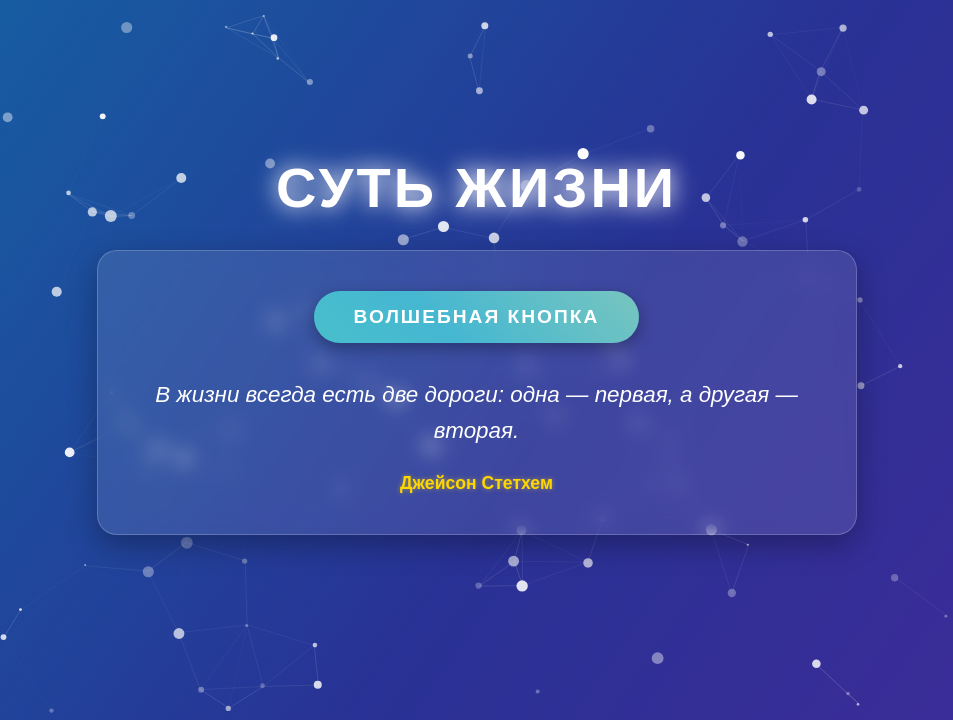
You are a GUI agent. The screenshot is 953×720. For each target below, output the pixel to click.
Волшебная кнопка (477, 316)
